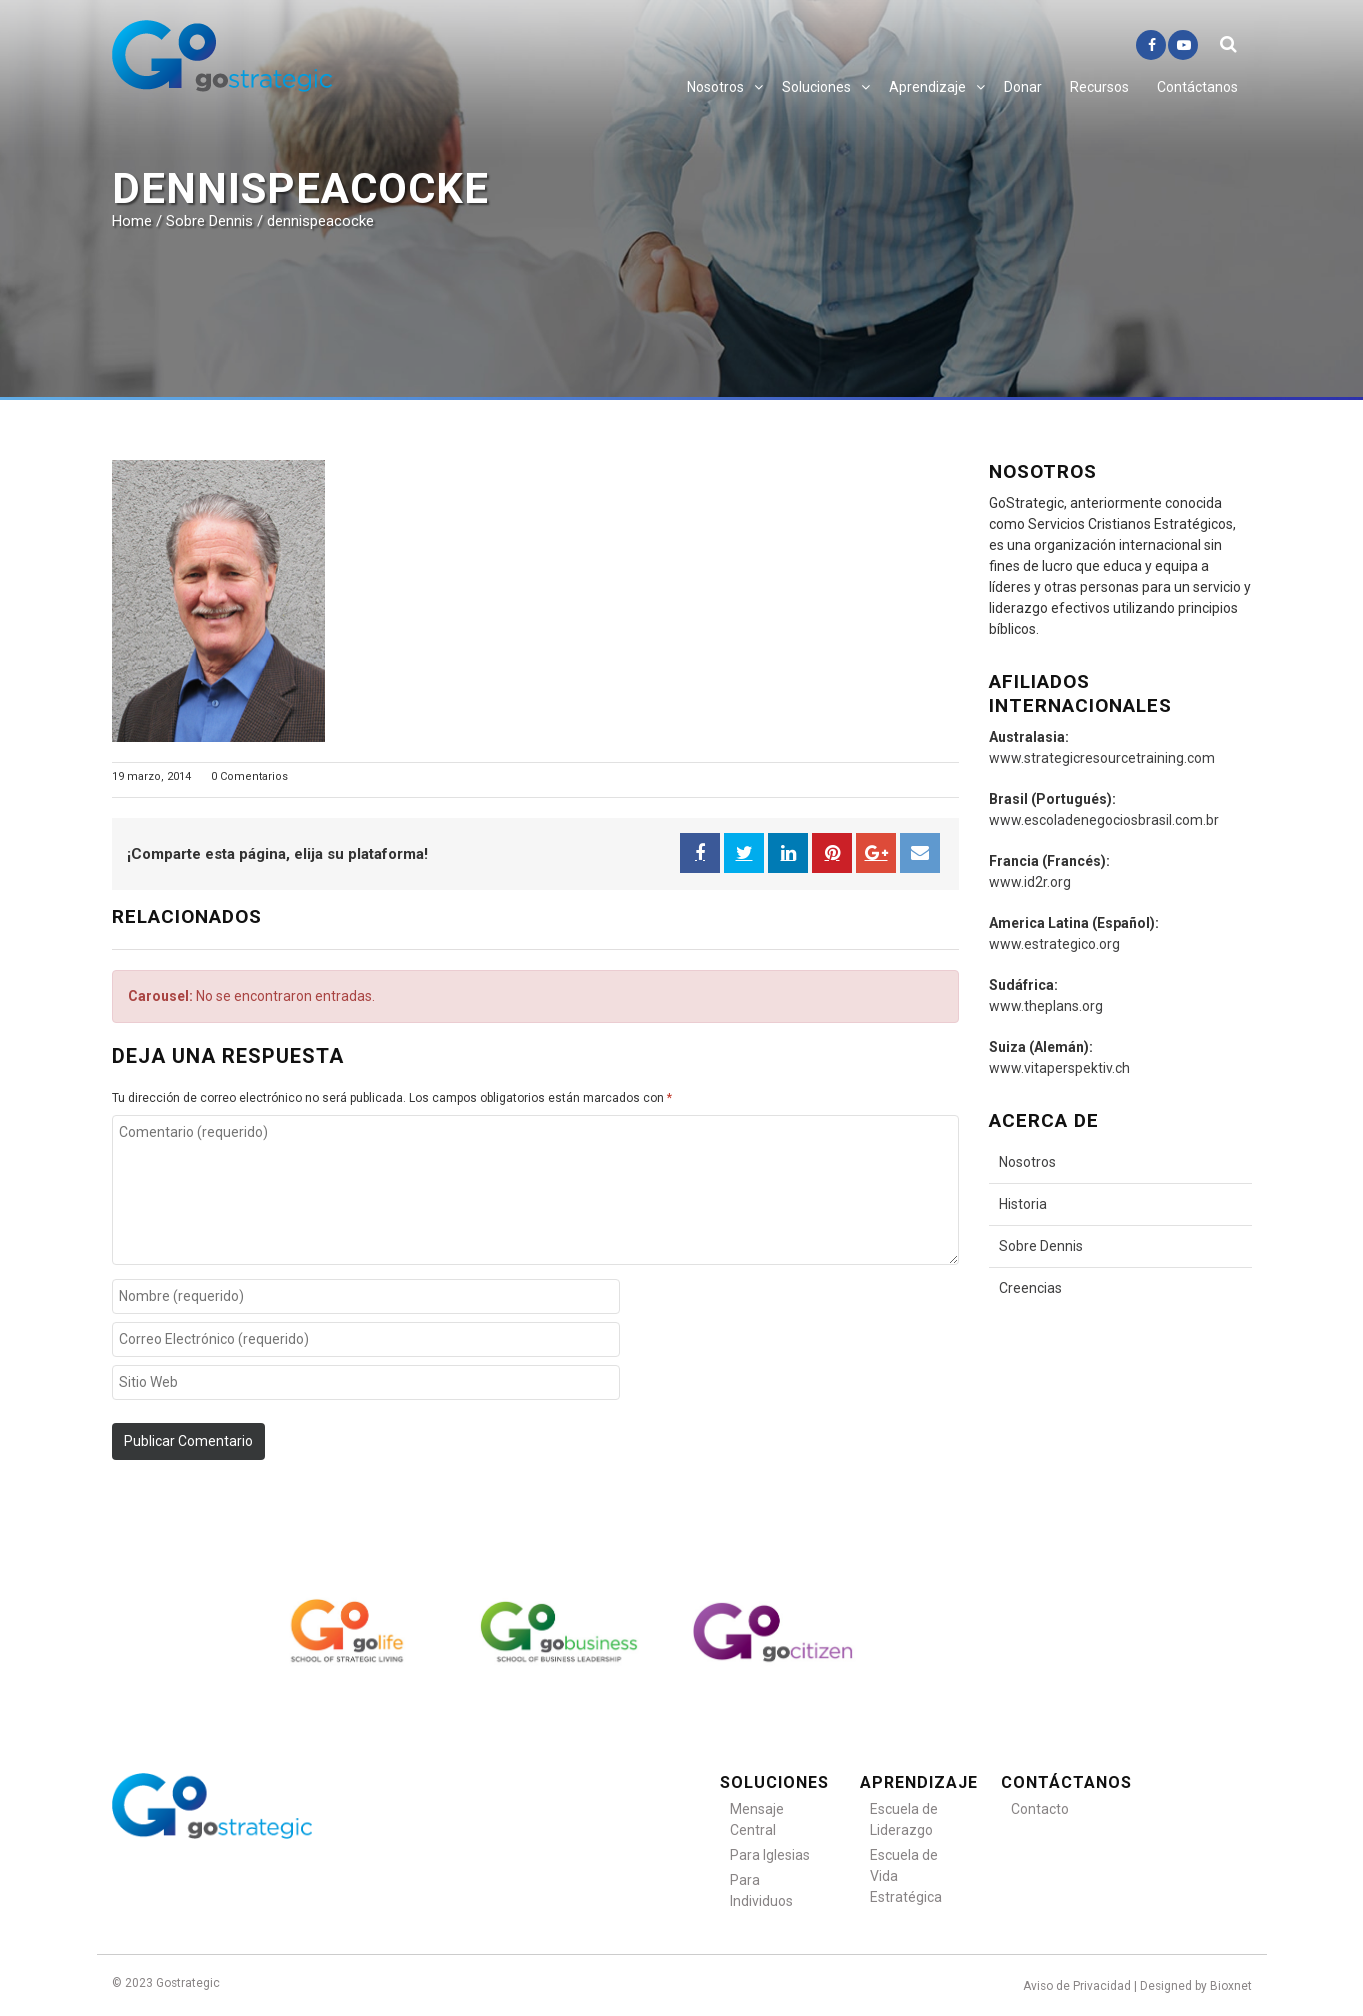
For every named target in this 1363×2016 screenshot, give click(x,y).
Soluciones (816, 87)
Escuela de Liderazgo (904, 1819)
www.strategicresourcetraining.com (1102, 758)
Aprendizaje (927, 87)
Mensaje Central (757, 1819)
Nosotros (715, 87)
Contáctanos (1197, 87)
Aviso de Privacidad (1077, 1986)
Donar (1023, 87)
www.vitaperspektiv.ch (1059, 1068)
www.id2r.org (1030, 882)
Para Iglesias (770, 1855)
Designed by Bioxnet (1196, 1986)
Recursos (1099, 87)
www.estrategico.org (1054, 944)
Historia (1023, 1204)
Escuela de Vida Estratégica (906, 1876)
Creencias (1030, 1288)
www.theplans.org (1046, 1006)
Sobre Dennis (1041, 1246)
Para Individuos (761, 1890)
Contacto (1040, 1809)
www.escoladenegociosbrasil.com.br (1104, 820)
